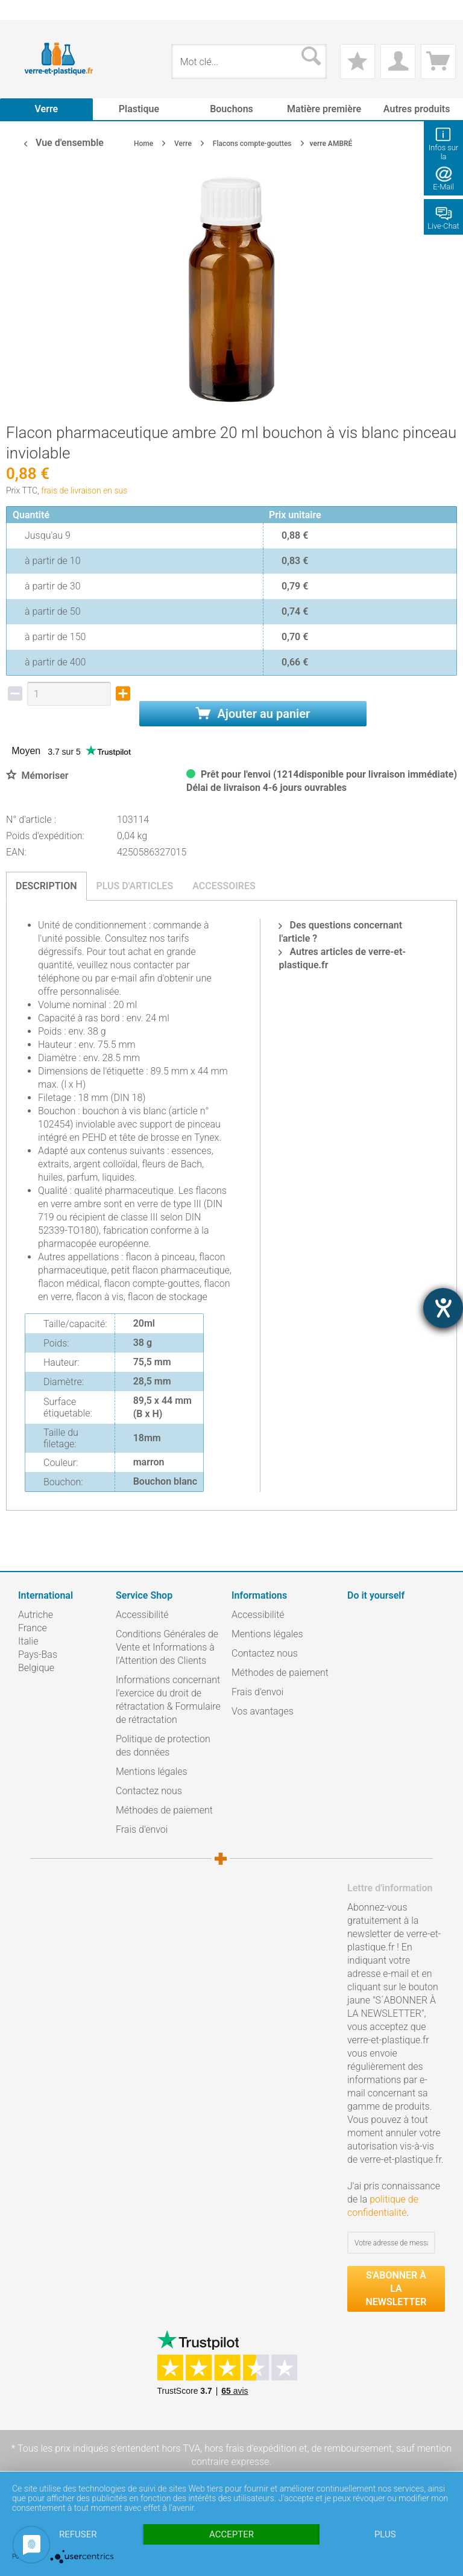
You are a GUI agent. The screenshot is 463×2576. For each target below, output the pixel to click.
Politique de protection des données (163, 1745)
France (32, 1628)
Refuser (77, 2534)
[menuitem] (24, 9)
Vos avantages (263, 1711)
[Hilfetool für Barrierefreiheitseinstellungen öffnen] (443, 1308)
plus (385, 2534)
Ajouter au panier (253, 713)
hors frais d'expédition (250, 2448)
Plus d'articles (135, 886)
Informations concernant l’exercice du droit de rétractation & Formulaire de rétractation (168, 1699)
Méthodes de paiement (164, 1810)
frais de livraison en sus (84, 490)
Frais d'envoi (142, 1829)
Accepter (231, 2534)
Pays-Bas (37, 1654)
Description (46, 886)
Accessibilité (142, 1614)
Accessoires (224, 886)
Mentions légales (151, 1771)
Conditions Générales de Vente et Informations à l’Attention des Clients (167, 1647)
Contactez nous (149, 1791)
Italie (28, 1641)
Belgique (36, 1667)
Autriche (35, 1614)
